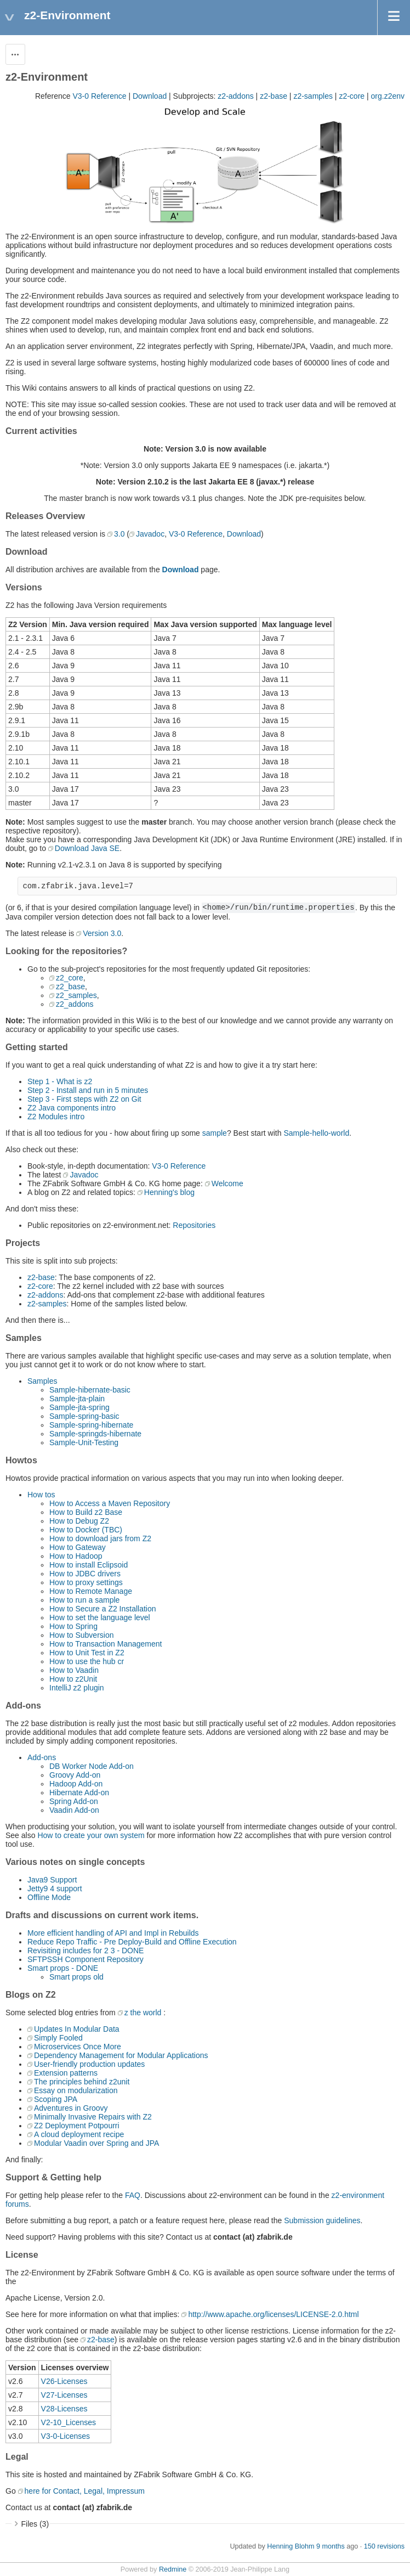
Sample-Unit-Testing (83, 1442)
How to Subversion (81, 1635)
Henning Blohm (290, 2546)
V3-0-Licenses (65, 2436)
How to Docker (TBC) (85, 1529)
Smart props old (76, 1976)
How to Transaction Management (105, 1643)
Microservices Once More (77, 2046)
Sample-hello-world (316, 1133)
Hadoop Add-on (75, 1783)
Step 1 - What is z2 (59, 1081)
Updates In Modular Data (76, 2029)
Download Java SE (87, 848)
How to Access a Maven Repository (109, 1503)
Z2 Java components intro (71, 1107)
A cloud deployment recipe (79, 2134)
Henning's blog (169, 1192)
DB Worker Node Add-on (91, 1766)
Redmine (172, 2569)
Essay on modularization (76, 2090)
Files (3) (35, 2523)
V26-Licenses (64, 2381)
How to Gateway (77, 1547)
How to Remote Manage (90, 1591)
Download (150, 96)
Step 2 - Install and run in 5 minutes (87, 1090)
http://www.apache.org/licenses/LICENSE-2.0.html (273, 2314)
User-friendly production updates (89, 2064)
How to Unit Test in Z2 (86, 1652)
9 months (330, 2546)
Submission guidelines (322, 2220)
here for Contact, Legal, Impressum (85, 2491)
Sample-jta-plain (77, 1398)
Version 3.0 (102, 933)
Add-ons (41, 1757)
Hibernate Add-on (79, 1792)
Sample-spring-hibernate (91, 1425)
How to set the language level (99, 1617)
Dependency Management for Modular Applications (121, 2055)
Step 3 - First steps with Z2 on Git (84, 1099)
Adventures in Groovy (71, 2108)
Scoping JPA (55, 2099)
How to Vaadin (74, 1670)
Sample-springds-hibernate (95, 1433)
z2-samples (313, 96)
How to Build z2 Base (85, 1512)
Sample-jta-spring (79, 1407)
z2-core (352, 96)
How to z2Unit (73, 1679)
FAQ (132, 2195)
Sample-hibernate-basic (89, 1389)
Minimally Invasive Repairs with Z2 (93, 2116)
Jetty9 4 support (54, 1888)
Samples (42, 1381)
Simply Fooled (58, 2037)
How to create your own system (90, 1835)
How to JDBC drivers (85, 1573)
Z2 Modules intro (55, 1116)
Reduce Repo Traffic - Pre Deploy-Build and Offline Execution (132, 1941)
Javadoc (150, 533)
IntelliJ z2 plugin (76, 1687)
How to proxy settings (86, 1582)
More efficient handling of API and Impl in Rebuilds (113, 1933)
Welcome (227, 1183)
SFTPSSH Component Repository (85, 1959)
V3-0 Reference (99, 96)
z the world (143, 2012)
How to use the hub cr (86, 1661)
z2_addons (75, 1004)
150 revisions (384, 2546)
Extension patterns (66, 2072)
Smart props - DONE (62, 1968)
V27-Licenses (64, 2395)
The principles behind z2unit (81, 2081)
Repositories (194, 1225)
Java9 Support (52, 1879)
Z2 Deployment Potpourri (76, 2125)
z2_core (69, 977)
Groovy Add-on (74, 1775)
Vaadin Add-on (74, 1810)
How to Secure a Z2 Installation (102, 1608)
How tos (41, 1494)
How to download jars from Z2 (100, 1538)
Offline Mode (49, 1897)
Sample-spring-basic (84, 1416)
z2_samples (76, 995)
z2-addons (235, 96)
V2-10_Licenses (68, 2422)
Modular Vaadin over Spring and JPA (96, 2143)
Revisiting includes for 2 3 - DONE (85, 1950)
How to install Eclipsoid (88, 1564)
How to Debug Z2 (79, 1521)
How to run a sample (84, 1600)
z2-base (273, 96)
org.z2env (388, 96)
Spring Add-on (73, 1801)
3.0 (119, 533)
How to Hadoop (75, 1556)
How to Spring (73, 1626)
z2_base (70, 986)
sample (214, 1133)
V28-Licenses (64, 2408)
